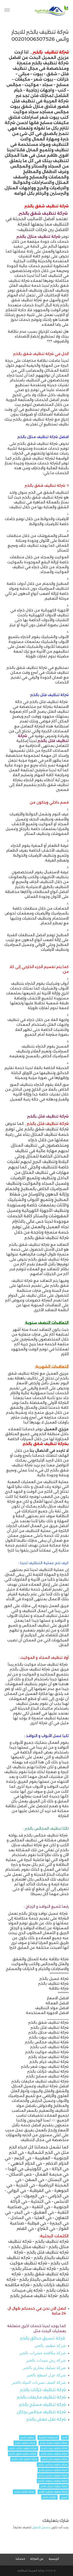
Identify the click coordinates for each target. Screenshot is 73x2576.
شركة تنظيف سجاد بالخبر (54, 2453)
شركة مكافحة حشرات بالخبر (42, 2353)
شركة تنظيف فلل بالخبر (54, 2459)
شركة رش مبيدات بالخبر (46, 2360)
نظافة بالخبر (49, 2497)
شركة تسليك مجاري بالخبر (44, 2368)
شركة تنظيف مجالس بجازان (41, 2412)
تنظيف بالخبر (27, 2437)
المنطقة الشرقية (48, 2437)
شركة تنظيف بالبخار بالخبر (53, 2442)
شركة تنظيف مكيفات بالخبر (41, 2397)
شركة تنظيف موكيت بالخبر (53, 2491)
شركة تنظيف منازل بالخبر (53, 2486)
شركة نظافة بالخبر (24, 2491)
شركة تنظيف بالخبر (50, 2345)
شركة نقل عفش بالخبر (46, 2419)
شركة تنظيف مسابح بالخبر (42, 2404)
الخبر (64, 2437)
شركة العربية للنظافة (31, 2570)
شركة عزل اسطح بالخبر (46, 2375)
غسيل (64, 2497)
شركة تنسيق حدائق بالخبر (42, 2338)
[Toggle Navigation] (7, 10)
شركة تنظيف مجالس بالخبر (52, 2464)
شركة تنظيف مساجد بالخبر (53, 2475)
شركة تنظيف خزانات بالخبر (43, 2389)
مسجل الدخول (41, 2527)
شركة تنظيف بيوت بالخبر (54, 2448)
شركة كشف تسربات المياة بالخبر (39, 2382)
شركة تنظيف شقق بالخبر (22, 2453)
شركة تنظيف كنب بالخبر (24, 2459)
